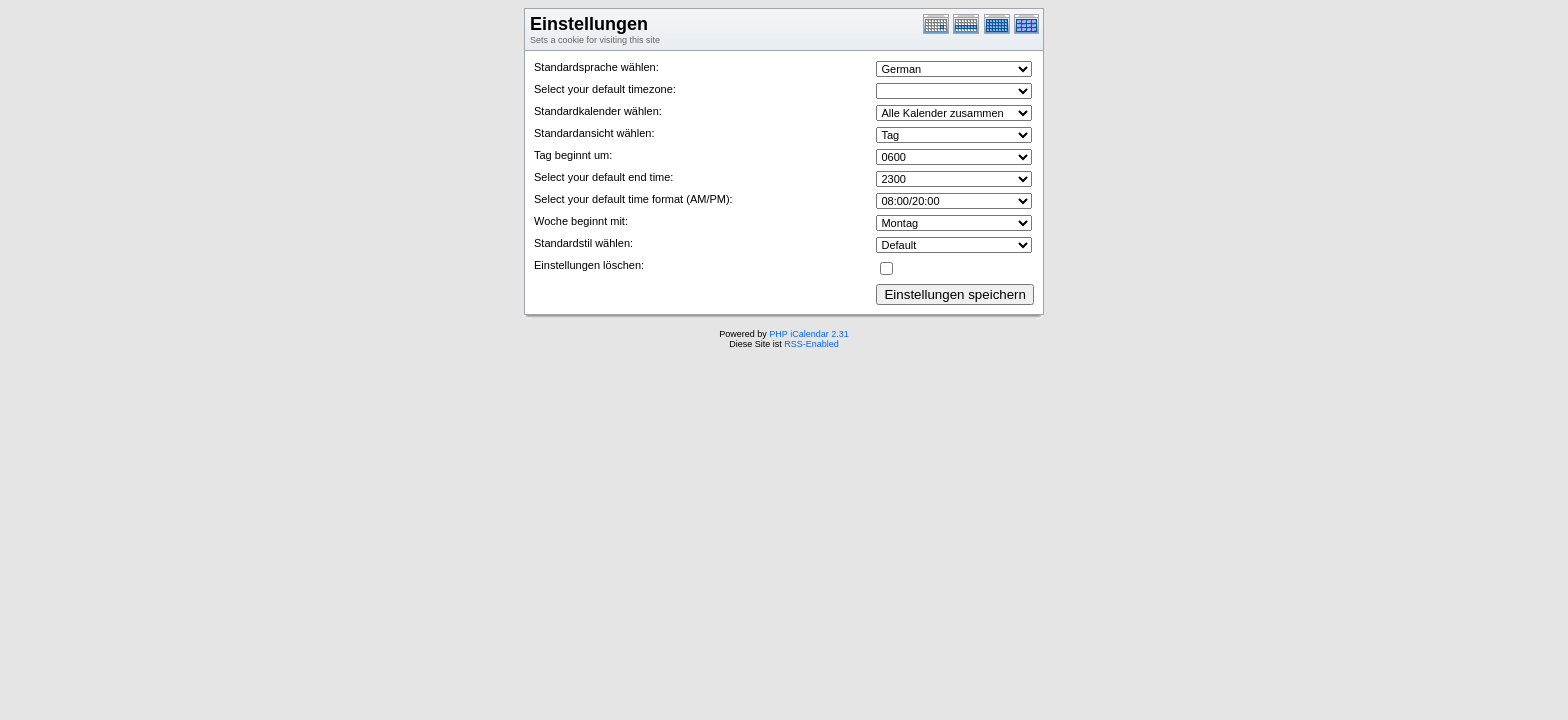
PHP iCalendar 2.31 (808, 334)
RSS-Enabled (811, 344)
